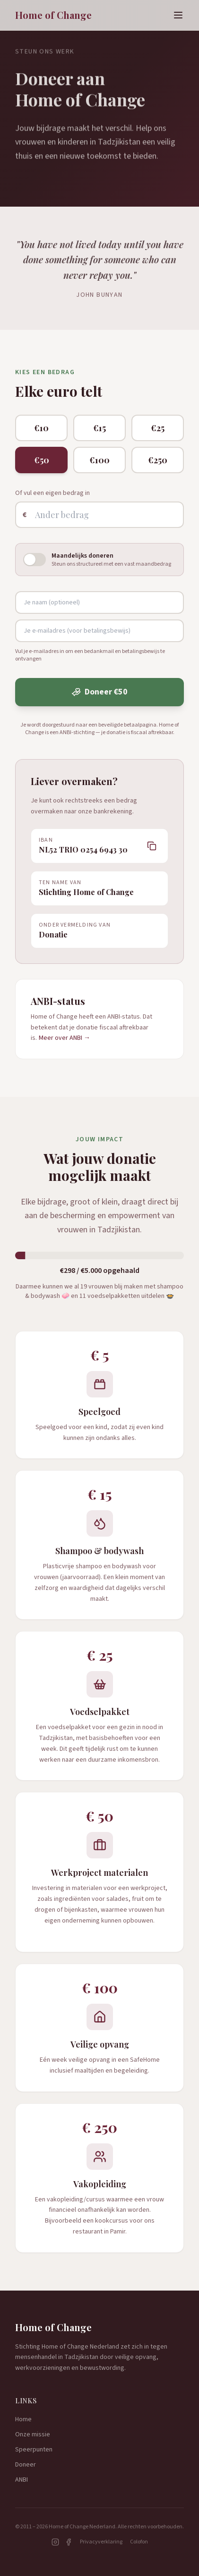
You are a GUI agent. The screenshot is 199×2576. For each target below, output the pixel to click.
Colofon (139, 2542)
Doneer (25, 2464)
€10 (41, 428)
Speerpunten (33, 2449)
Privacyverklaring (101, 2542)
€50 (41, 460)
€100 (99, 460)
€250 (157, 460)
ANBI (21, 2479)
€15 (99, 428)
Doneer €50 (99, 692)
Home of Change (53, 14)
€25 (157, 428)
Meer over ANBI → (64, 1038)
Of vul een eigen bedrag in (52, 493)
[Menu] (178, 15)
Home (23, 2419)
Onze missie (32, 2434)
